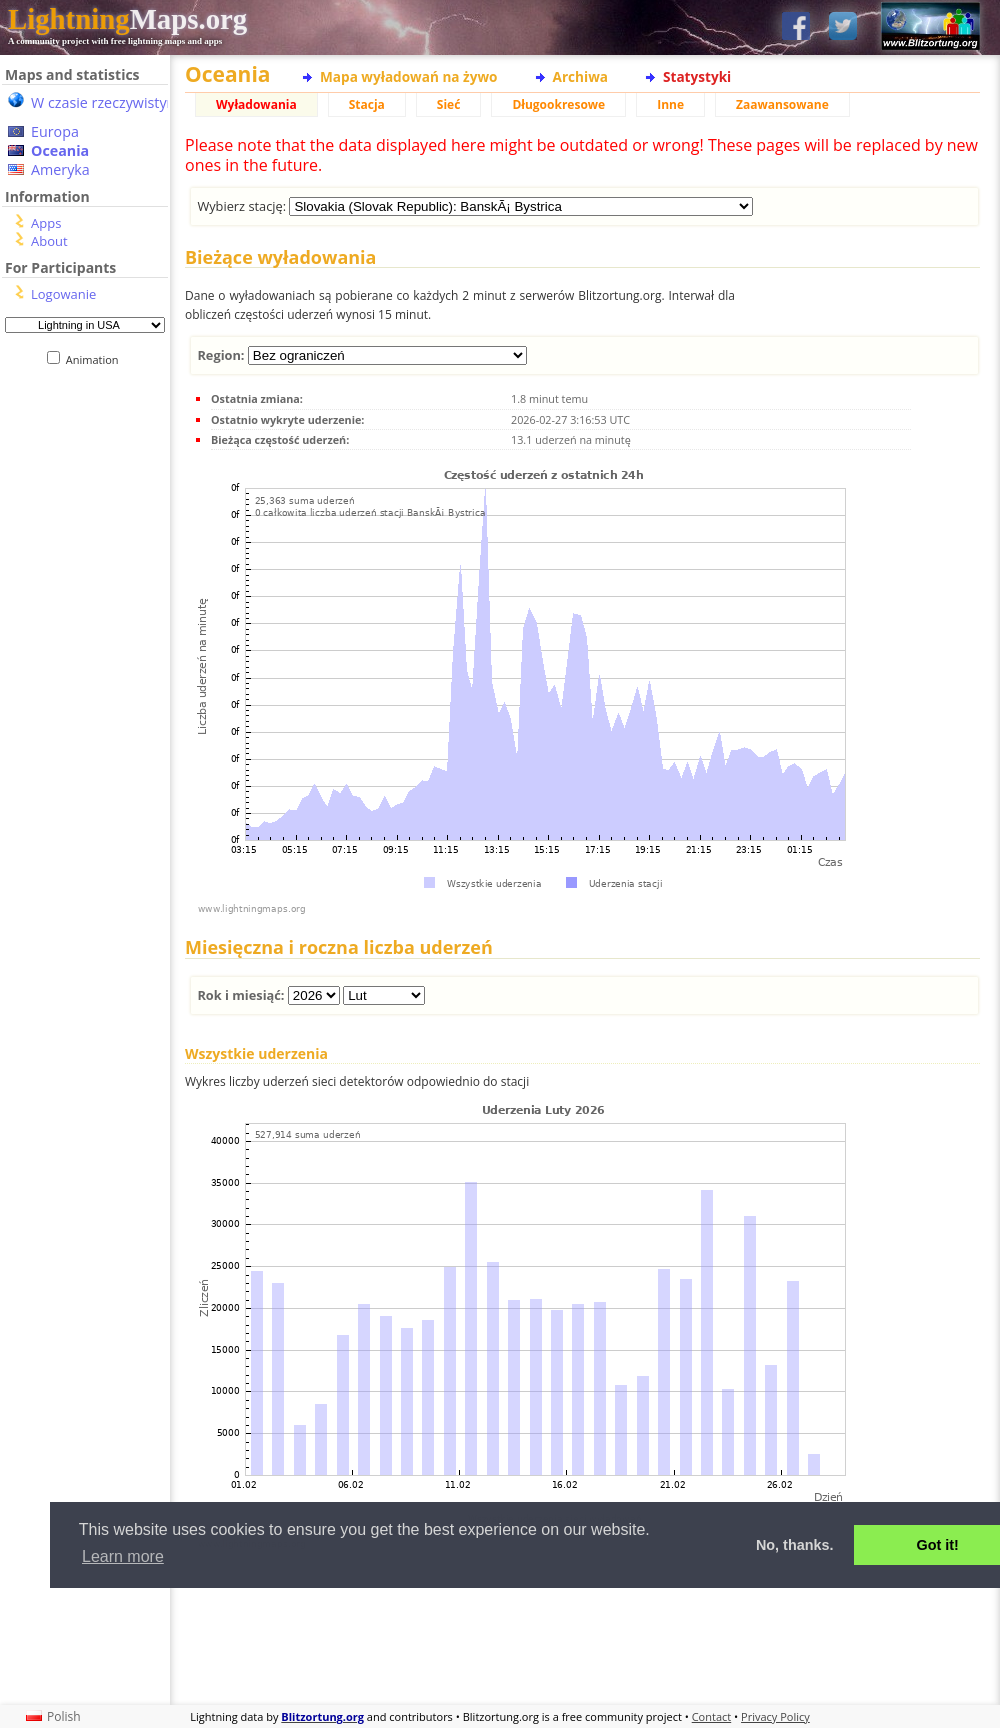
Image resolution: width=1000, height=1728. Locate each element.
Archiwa (580, 76)
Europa (55, 131)
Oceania (60, 150)
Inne (670, 104)
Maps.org (127, 19)
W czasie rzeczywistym (105, 102)
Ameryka (60, 169)
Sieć (449, 104)
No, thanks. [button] (795, 1545)
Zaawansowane (782, 104)
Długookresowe (558, 104)
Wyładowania (256, 104)
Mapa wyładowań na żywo (409, 76)
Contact (712, 1716)
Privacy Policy (775, 1716)
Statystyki (697, 76)
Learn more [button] (123, 1556)
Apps (46, 223)
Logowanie (63, 294)
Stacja (367, 104)
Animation (96, 359)
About (49, 241)
